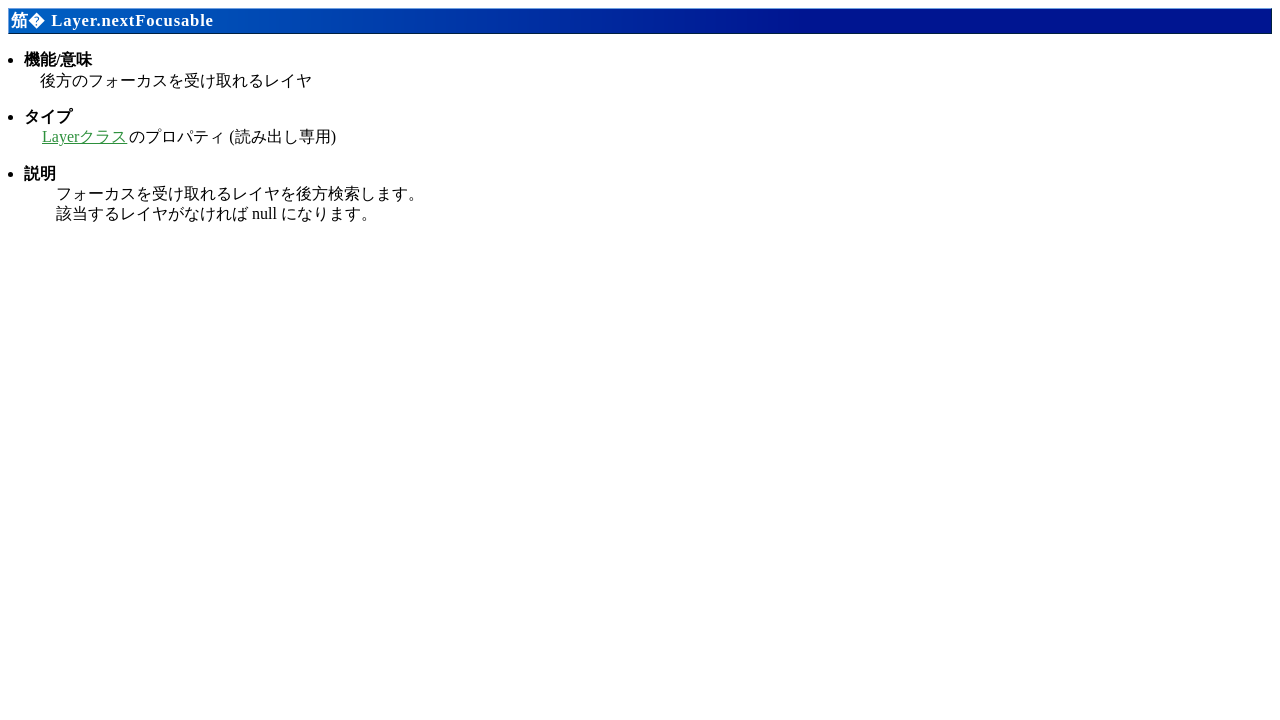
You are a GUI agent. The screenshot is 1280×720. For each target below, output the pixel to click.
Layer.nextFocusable (132, 20)
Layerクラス (84, 136)
